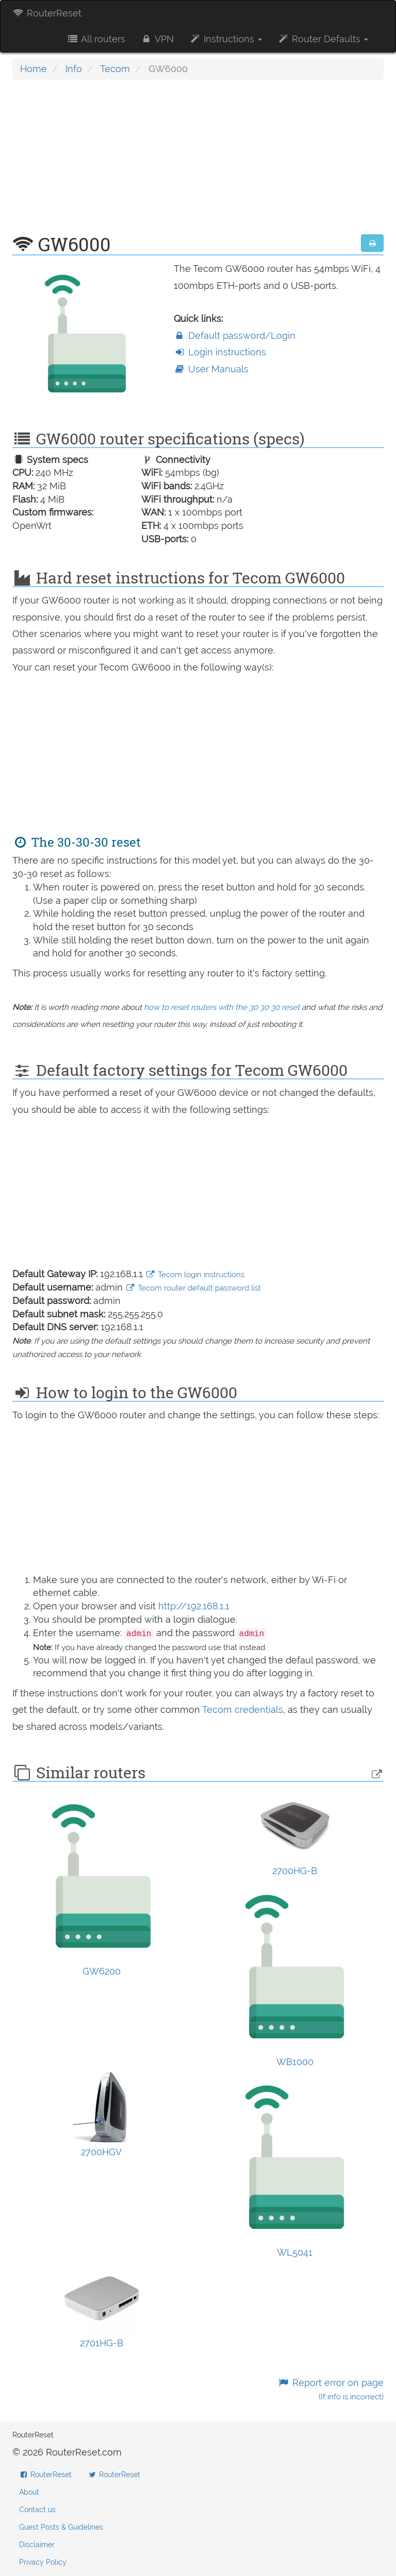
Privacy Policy (43, 2562)
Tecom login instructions (194, 1274)
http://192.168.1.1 (193, 1606)
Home (33, 68)
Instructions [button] (225, 38)
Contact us (37, 2509)
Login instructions (220, 352)
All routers (96, 38)
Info (73, 68)
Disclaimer (37, 2544)
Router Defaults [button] (322, 38)
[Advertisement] (198, 162)
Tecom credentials (242, 1709)
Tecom (115, 68)
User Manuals (211, 369)
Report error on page (331, 2389)
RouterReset (46, 13)
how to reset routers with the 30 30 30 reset (222, 1007)
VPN (157, 38)
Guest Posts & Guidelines (61, 2527)
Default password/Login (234, 335)
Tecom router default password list (193, 1288)
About (29, 2492)
